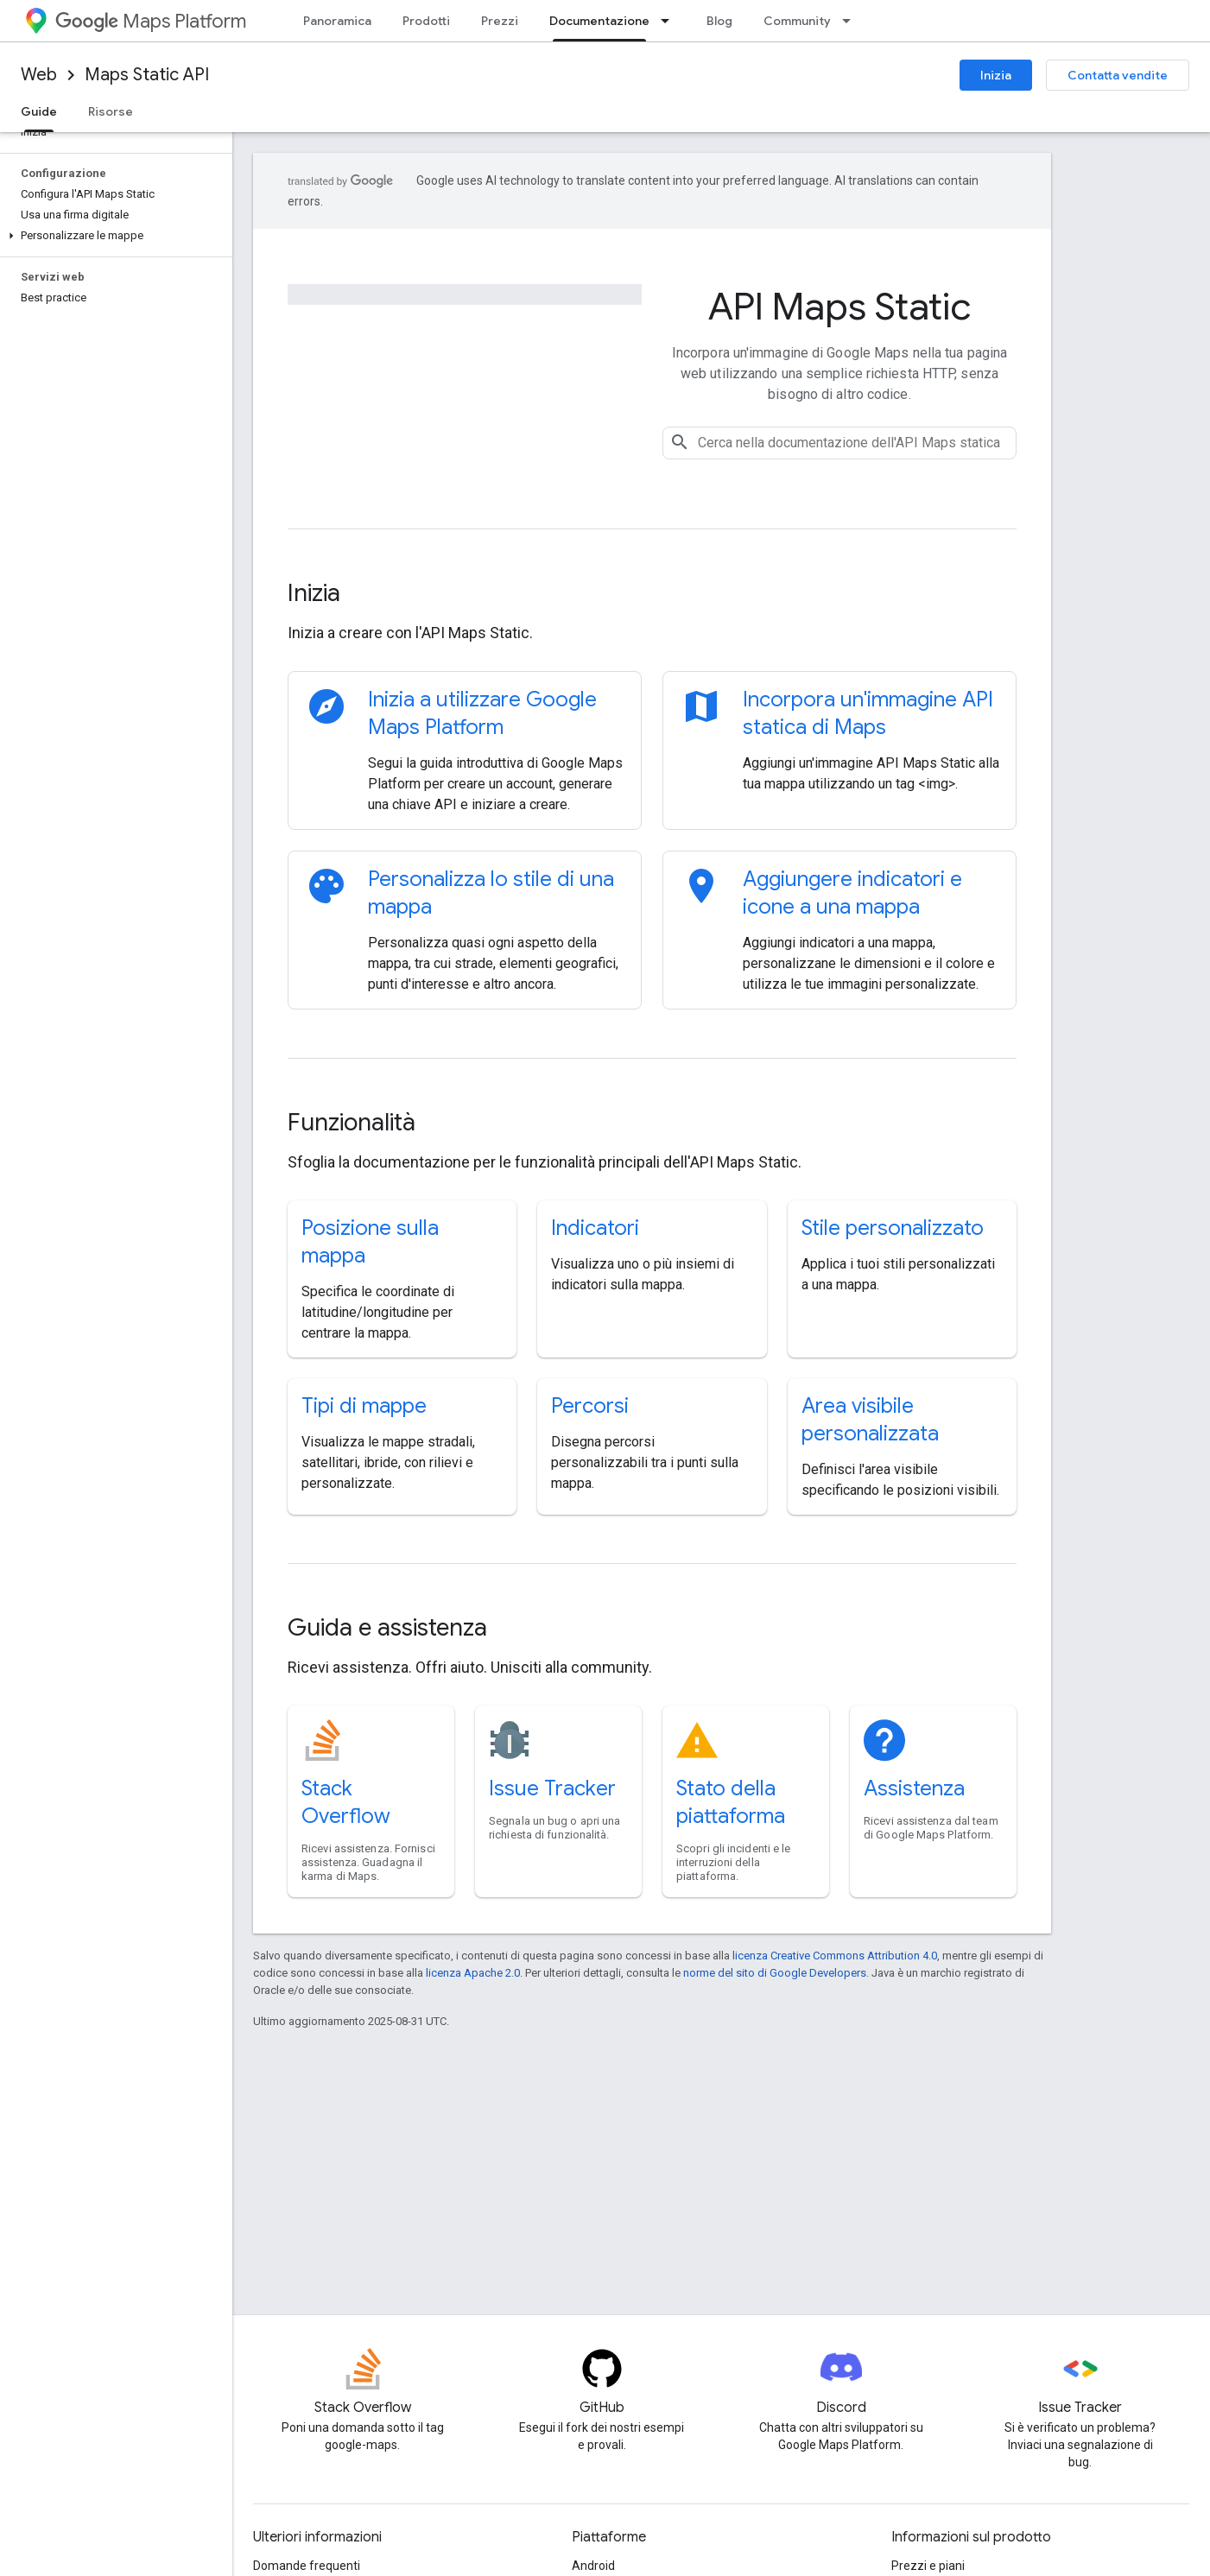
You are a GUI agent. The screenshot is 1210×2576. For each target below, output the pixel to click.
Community (797, 20)
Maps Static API (147, 74)
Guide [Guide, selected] (39, 111)
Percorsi (590, 1406)
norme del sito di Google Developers (774, 1972)
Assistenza (914, 1788)
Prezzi (499, 20)
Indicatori (595, 1228)
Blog (719, 20)
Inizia (995, 75)
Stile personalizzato (892, 1228)
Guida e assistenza (387, 1627)
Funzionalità (351, 1122)
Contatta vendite (1117, 75)
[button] (112, 235)
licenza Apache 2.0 (473, 1972)
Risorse (110, 111)
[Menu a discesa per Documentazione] (670, 20)
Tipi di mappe (364, 1406)
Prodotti (426, 20)
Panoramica (337, 20)
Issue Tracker (552, 1788)
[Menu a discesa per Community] (851, 20)
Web (39, 74)
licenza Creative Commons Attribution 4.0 (834, 1955)
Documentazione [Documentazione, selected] (599, 20)
